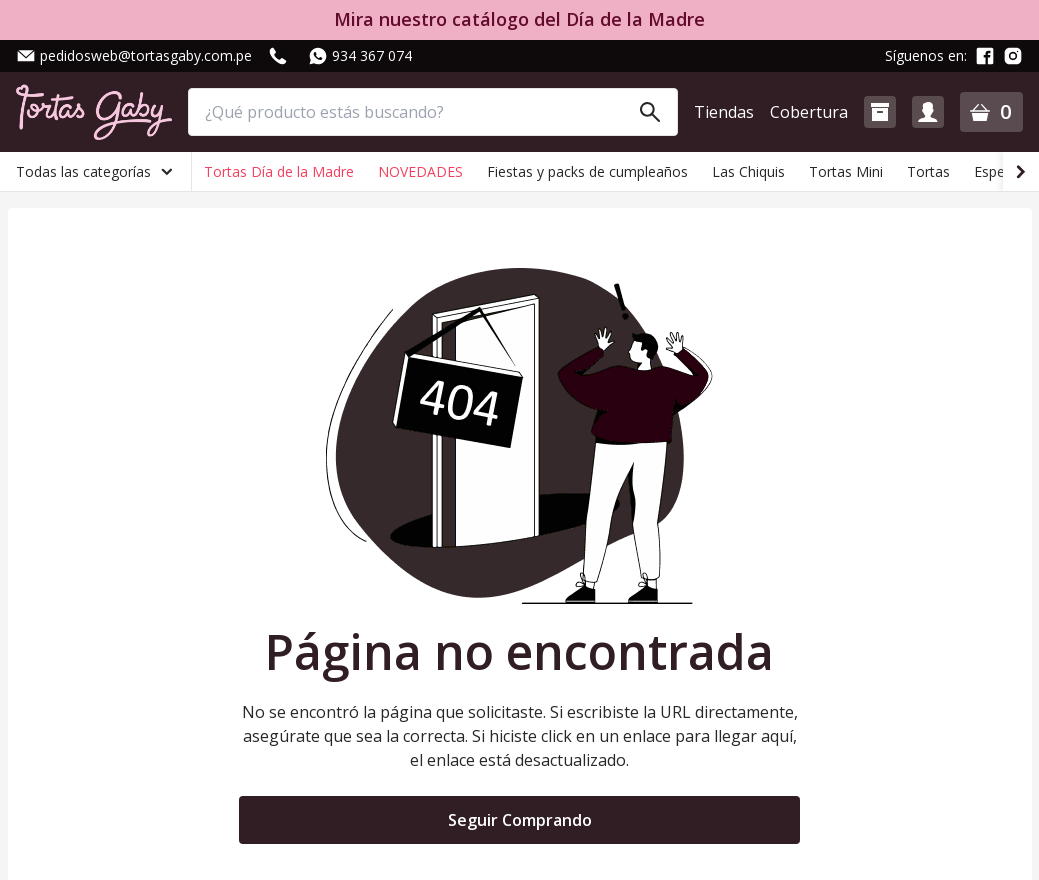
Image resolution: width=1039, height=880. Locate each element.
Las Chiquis (748, 171)
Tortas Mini (846, 171)
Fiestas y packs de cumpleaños (587, 171)
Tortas (928, 171)
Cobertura (809, 112)
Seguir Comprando (520, 820)
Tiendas (724, 112)
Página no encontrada (519, 652)
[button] (880, 112)
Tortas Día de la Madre (279, 171)
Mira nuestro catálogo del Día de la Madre (519, 19)
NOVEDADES (420, 171)
